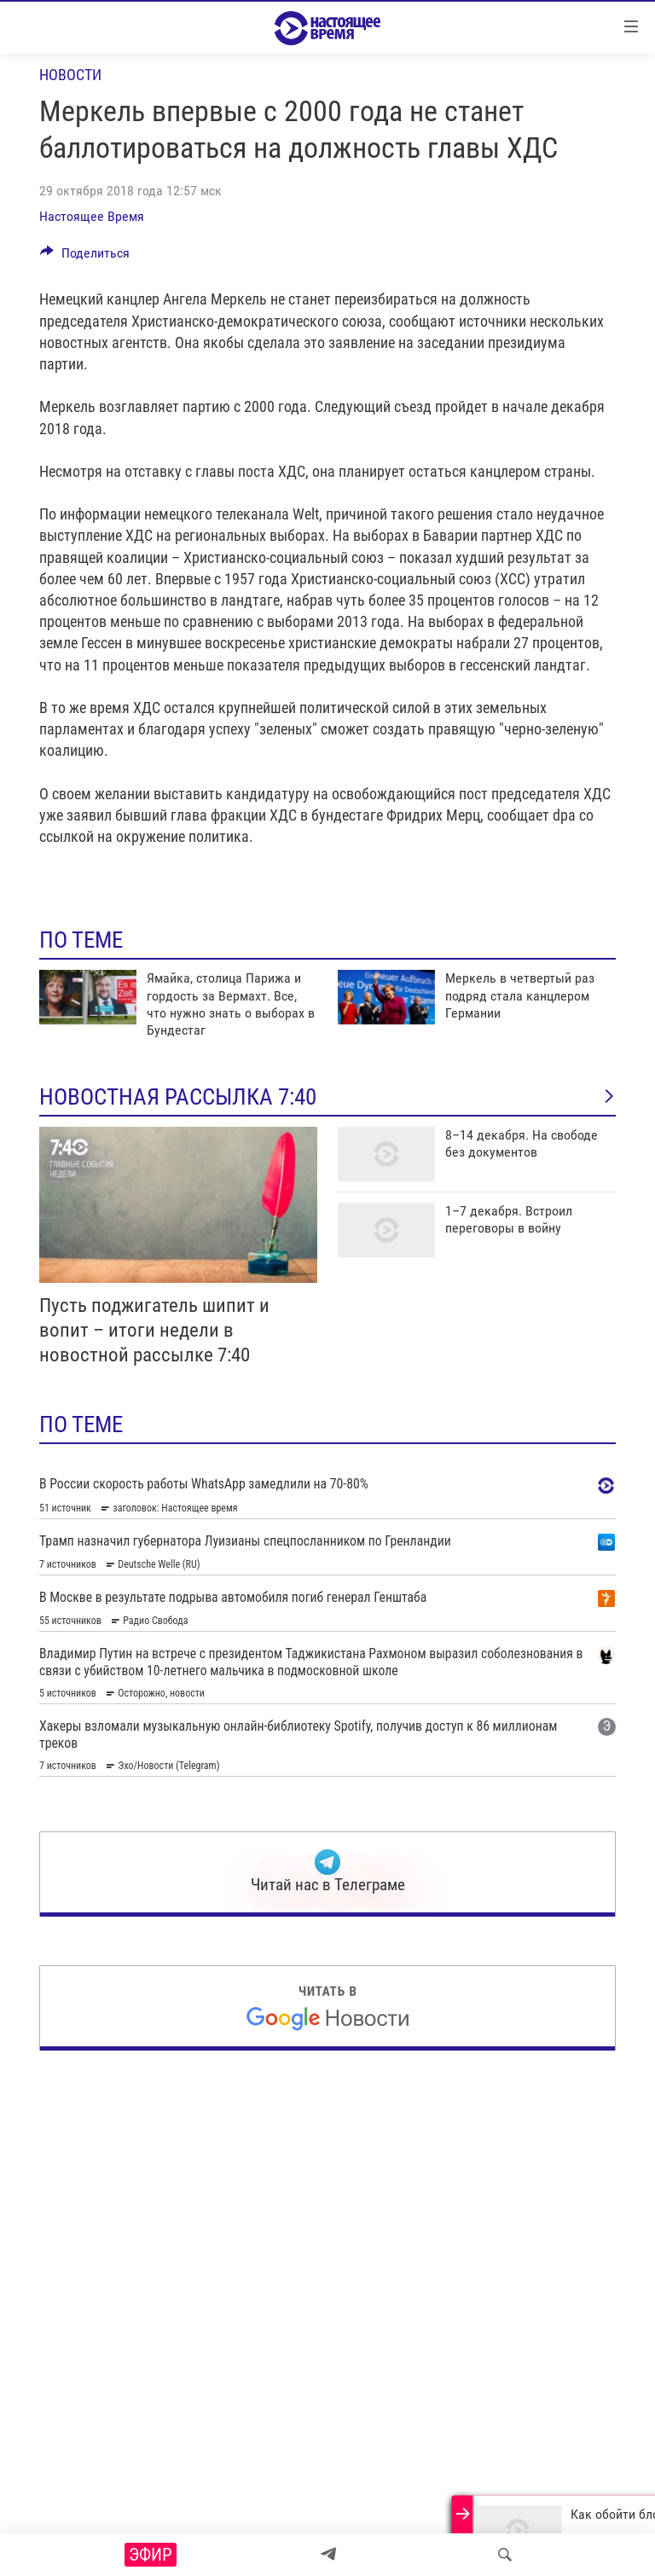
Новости (70, 75)
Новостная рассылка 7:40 (327, 1097)
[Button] (85, 257)
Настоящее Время (91, 216)
